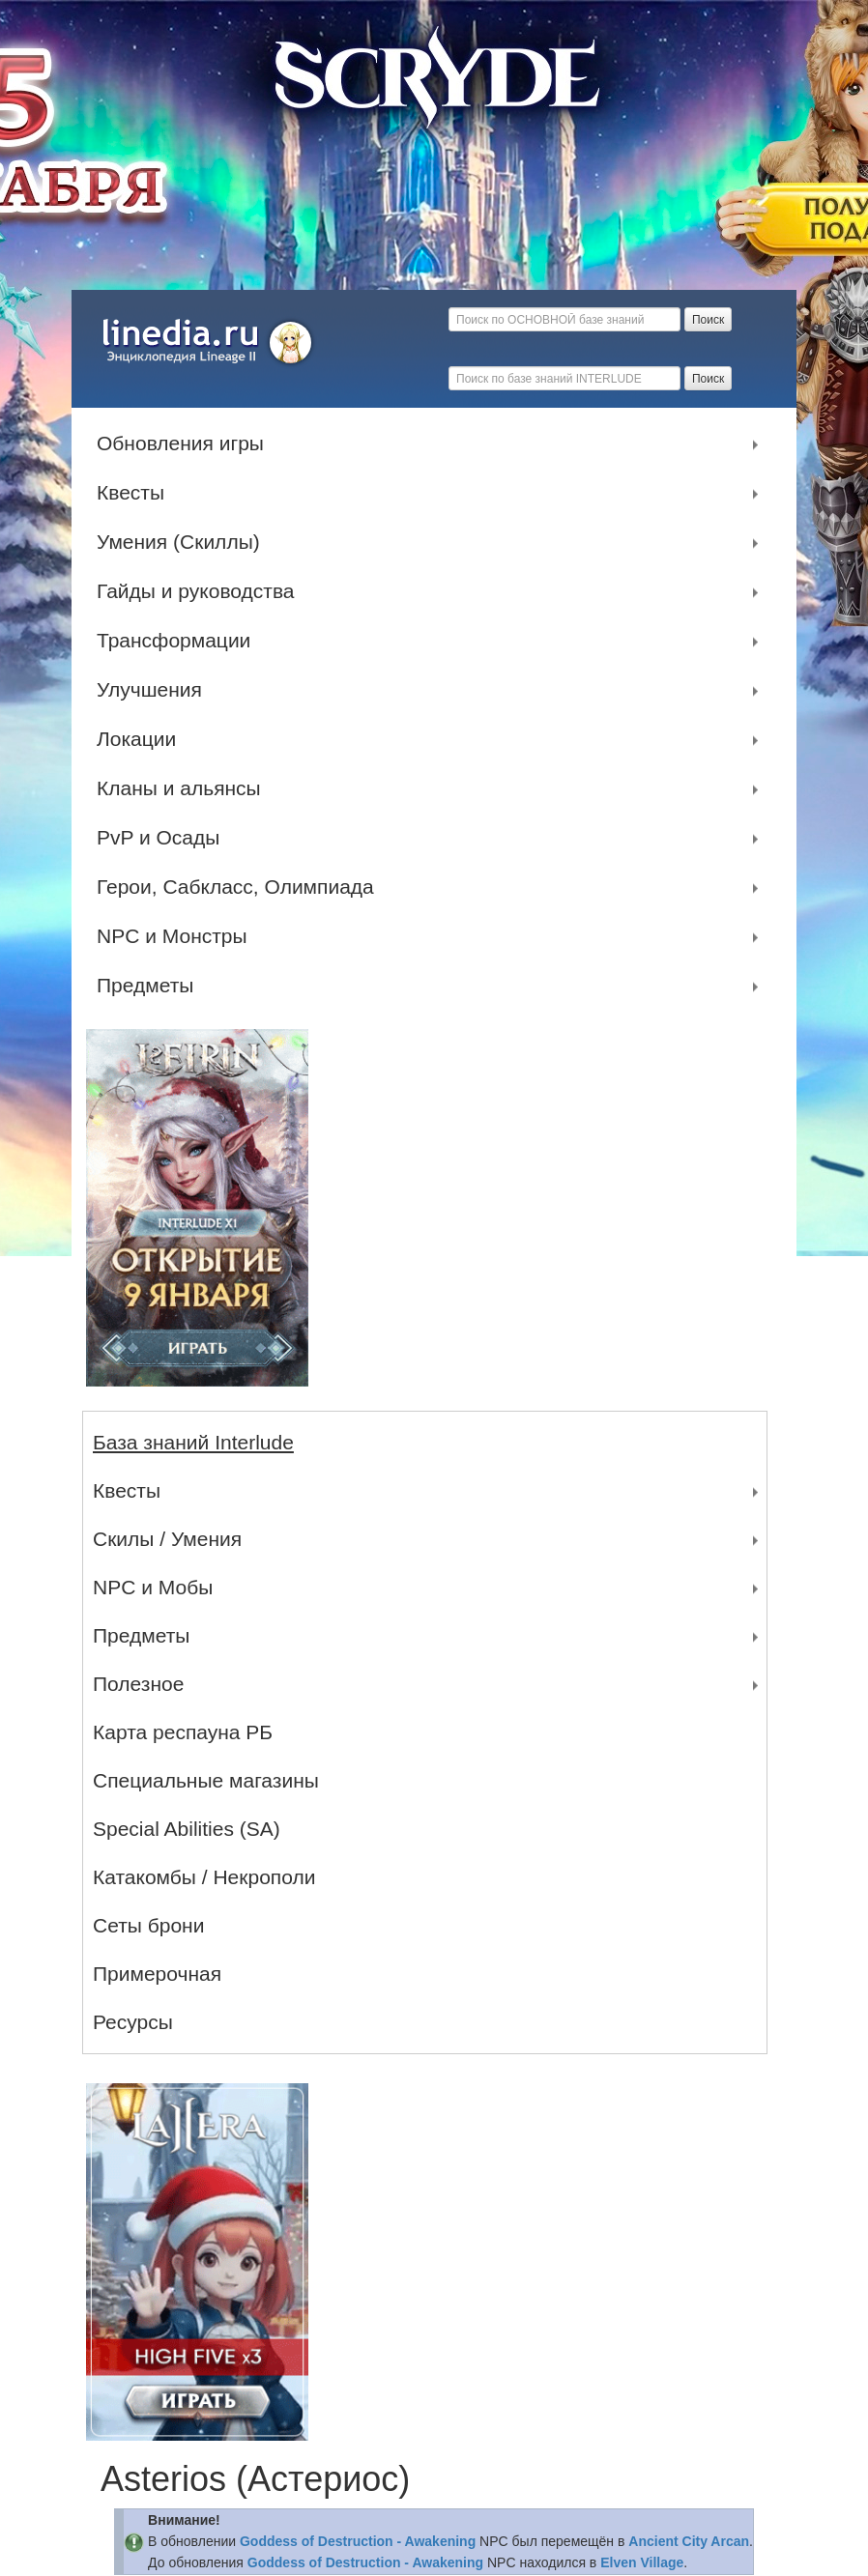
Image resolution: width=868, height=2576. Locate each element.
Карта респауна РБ (183, 1732)
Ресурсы (133, 2022)
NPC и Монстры (177, 936)
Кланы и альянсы (184, 788)
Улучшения (154, 689)
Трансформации (178, 640)
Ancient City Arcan (688, 2541)
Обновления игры (185, 443)
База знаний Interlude (193, 1442)
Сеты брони (148, 1925)
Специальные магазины (206, 1780)
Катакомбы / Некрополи (204, 1877)
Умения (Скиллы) (183, 542)
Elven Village (641, 2562)
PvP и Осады (163, 837)
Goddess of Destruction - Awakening (358, 2541)
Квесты (135, 492)
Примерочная (157, 1973)
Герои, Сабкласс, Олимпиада (240, 887)
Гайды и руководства (200, 591)
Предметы (150, 985)
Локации (141, 739)
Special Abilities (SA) (186, 1829)
